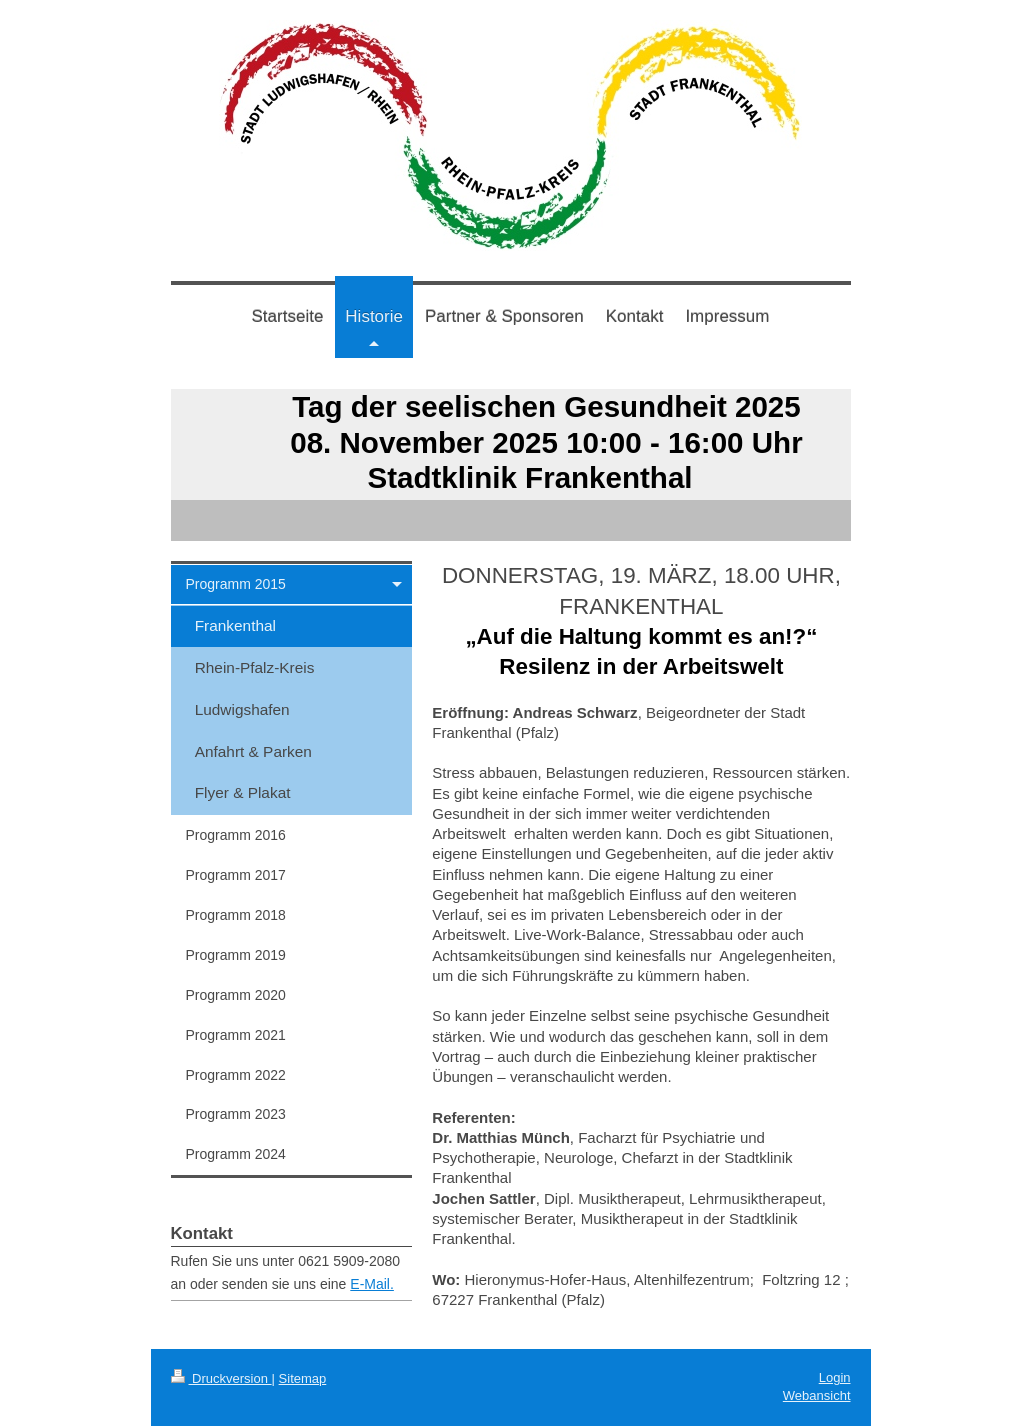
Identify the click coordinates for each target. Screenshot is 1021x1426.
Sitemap (303, 1378)
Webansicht (817, 1395)
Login (835, 1377)
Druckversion (221, 1378)
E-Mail (370, 1284)
